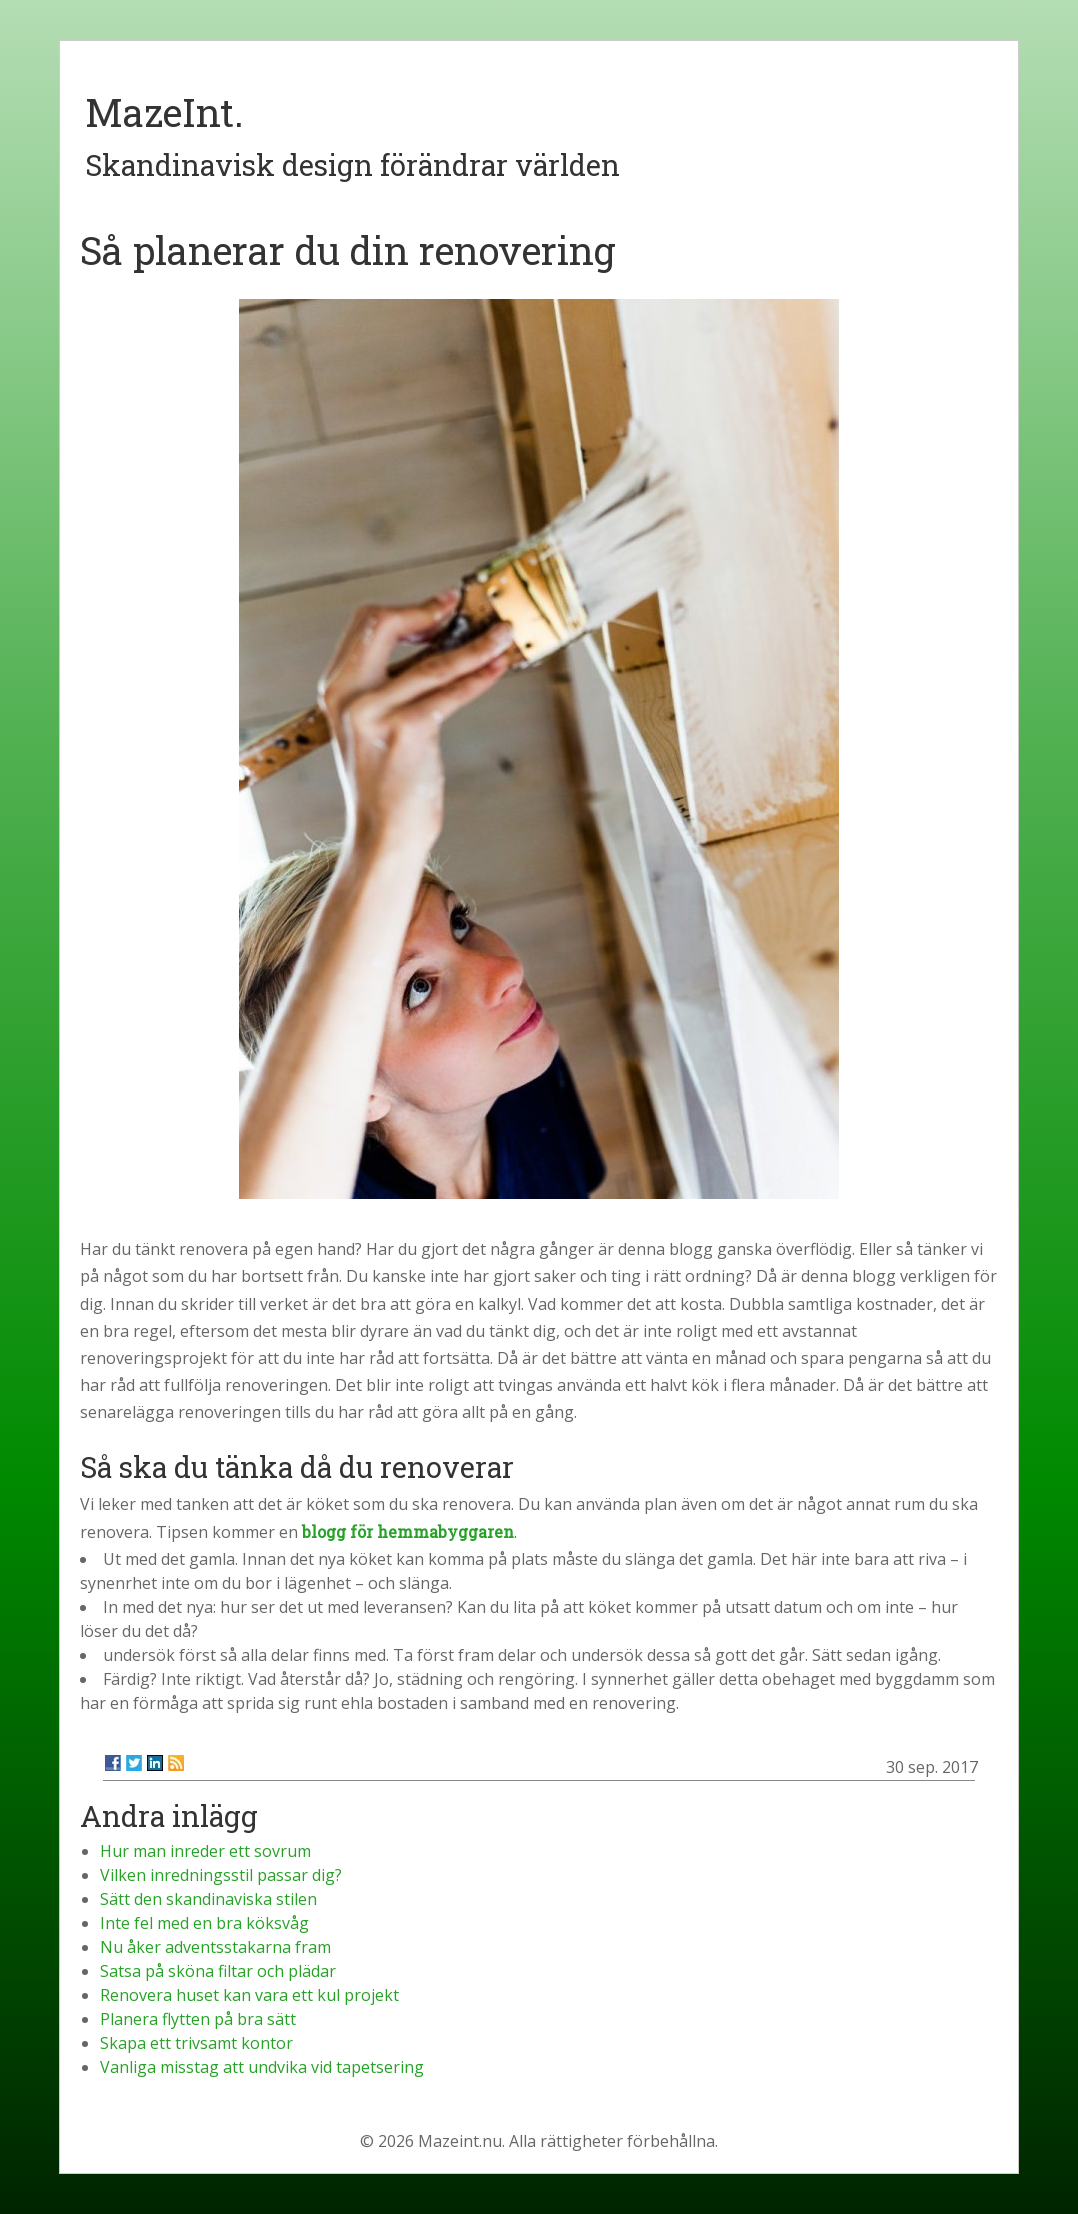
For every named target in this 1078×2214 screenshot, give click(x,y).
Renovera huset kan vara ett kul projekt (249, 1995)
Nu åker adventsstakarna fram (215, 1947)
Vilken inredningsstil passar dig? (221, 1875)
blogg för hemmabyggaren (408, 1531)
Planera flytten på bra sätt (198, 2019)
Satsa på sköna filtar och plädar (218, 1971)
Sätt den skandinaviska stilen (208, 1899)
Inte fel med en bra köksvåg (204, 1923)
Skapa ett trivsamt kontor (196, 2043)
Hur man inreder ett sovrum (205, 1851)
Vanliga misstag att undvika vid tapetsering (262, 2067)
